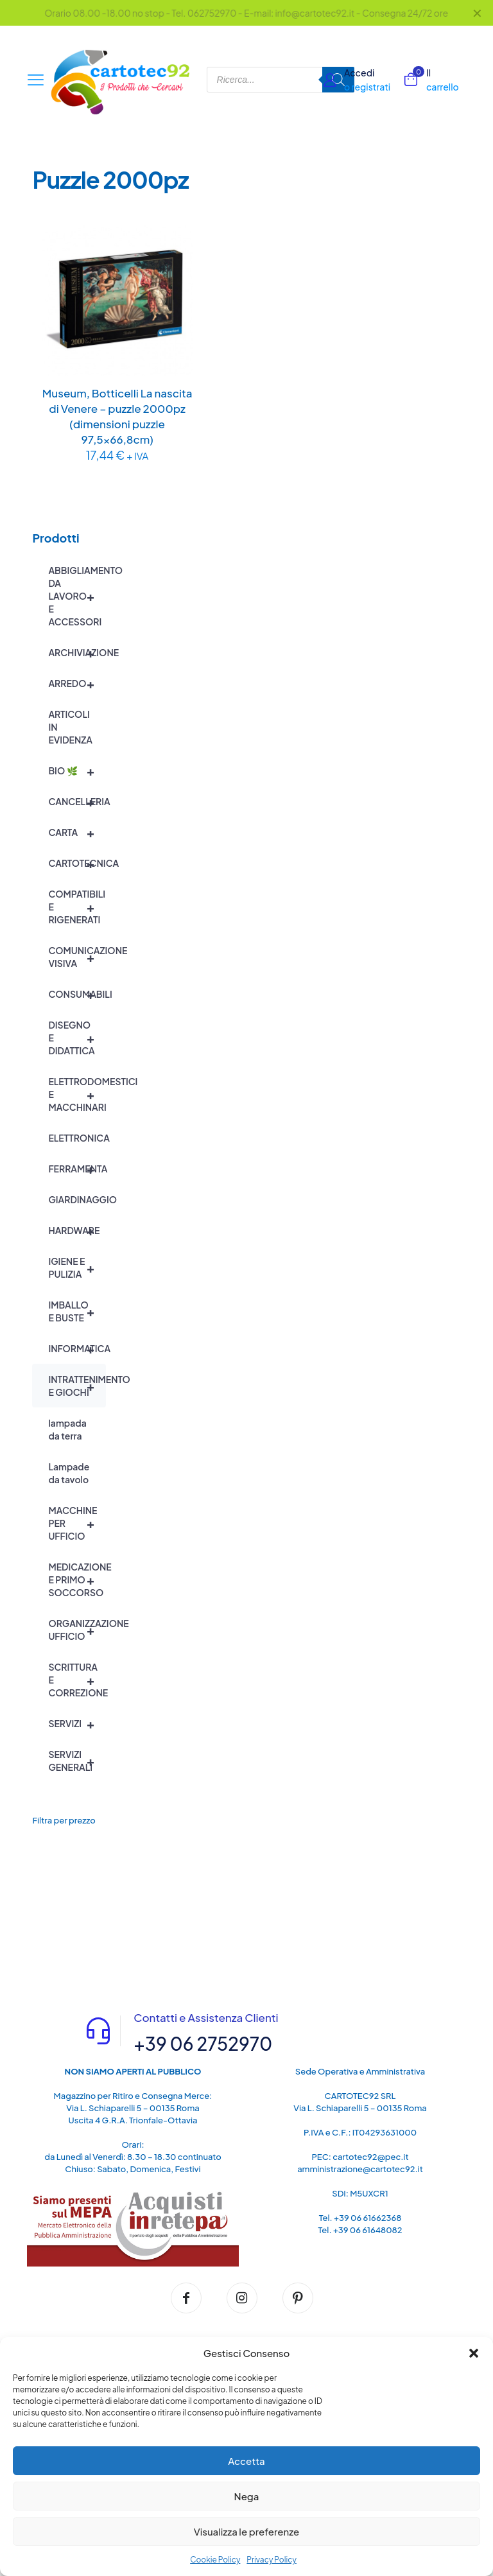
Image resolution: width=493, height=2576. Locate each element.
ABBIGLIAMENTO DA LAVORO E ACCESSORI (76, 596)
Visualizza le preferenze (247, 2531)
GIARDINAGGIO (76, 1199)
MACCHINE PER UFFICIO (76, 1523)
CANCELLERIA (76, 801)
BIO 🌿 (76, 770)
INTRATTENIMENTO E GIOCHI (76, 1385)
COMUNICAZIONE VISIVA (76, 957)
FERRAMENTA (76, 1168)
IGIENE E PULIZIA (76, 1267)
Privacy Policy (271, 2559)
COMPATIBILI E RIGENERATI (76, 906)
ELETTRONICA (76, 1138)
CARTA (76, 832)
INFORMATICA (76, 1348)
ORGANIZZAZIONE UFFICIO (76, 1629)
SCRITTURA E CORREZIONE (76, 1679)
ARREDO (76, 683)
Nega (246, 2496)
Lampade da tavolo (68, 1473)
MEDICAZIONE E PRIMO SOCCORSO (76, 1579)
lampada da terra (67, 1429)
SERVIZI (76, 1723)
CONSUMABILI (76, 994)
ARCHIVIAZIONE (76, 652)
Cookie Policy (215, 2559)
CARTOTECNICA (76, 863)
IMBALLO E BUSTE (76, 1311)
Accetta (246, 2461)
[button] (473, 2353)
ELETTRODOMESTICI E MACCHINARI (76, 1094)
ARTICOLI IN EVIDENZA (70, 726)
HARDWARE (76, 1230)
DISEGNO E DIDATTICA (76, 1037)
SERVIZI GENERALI (76, 1760)
